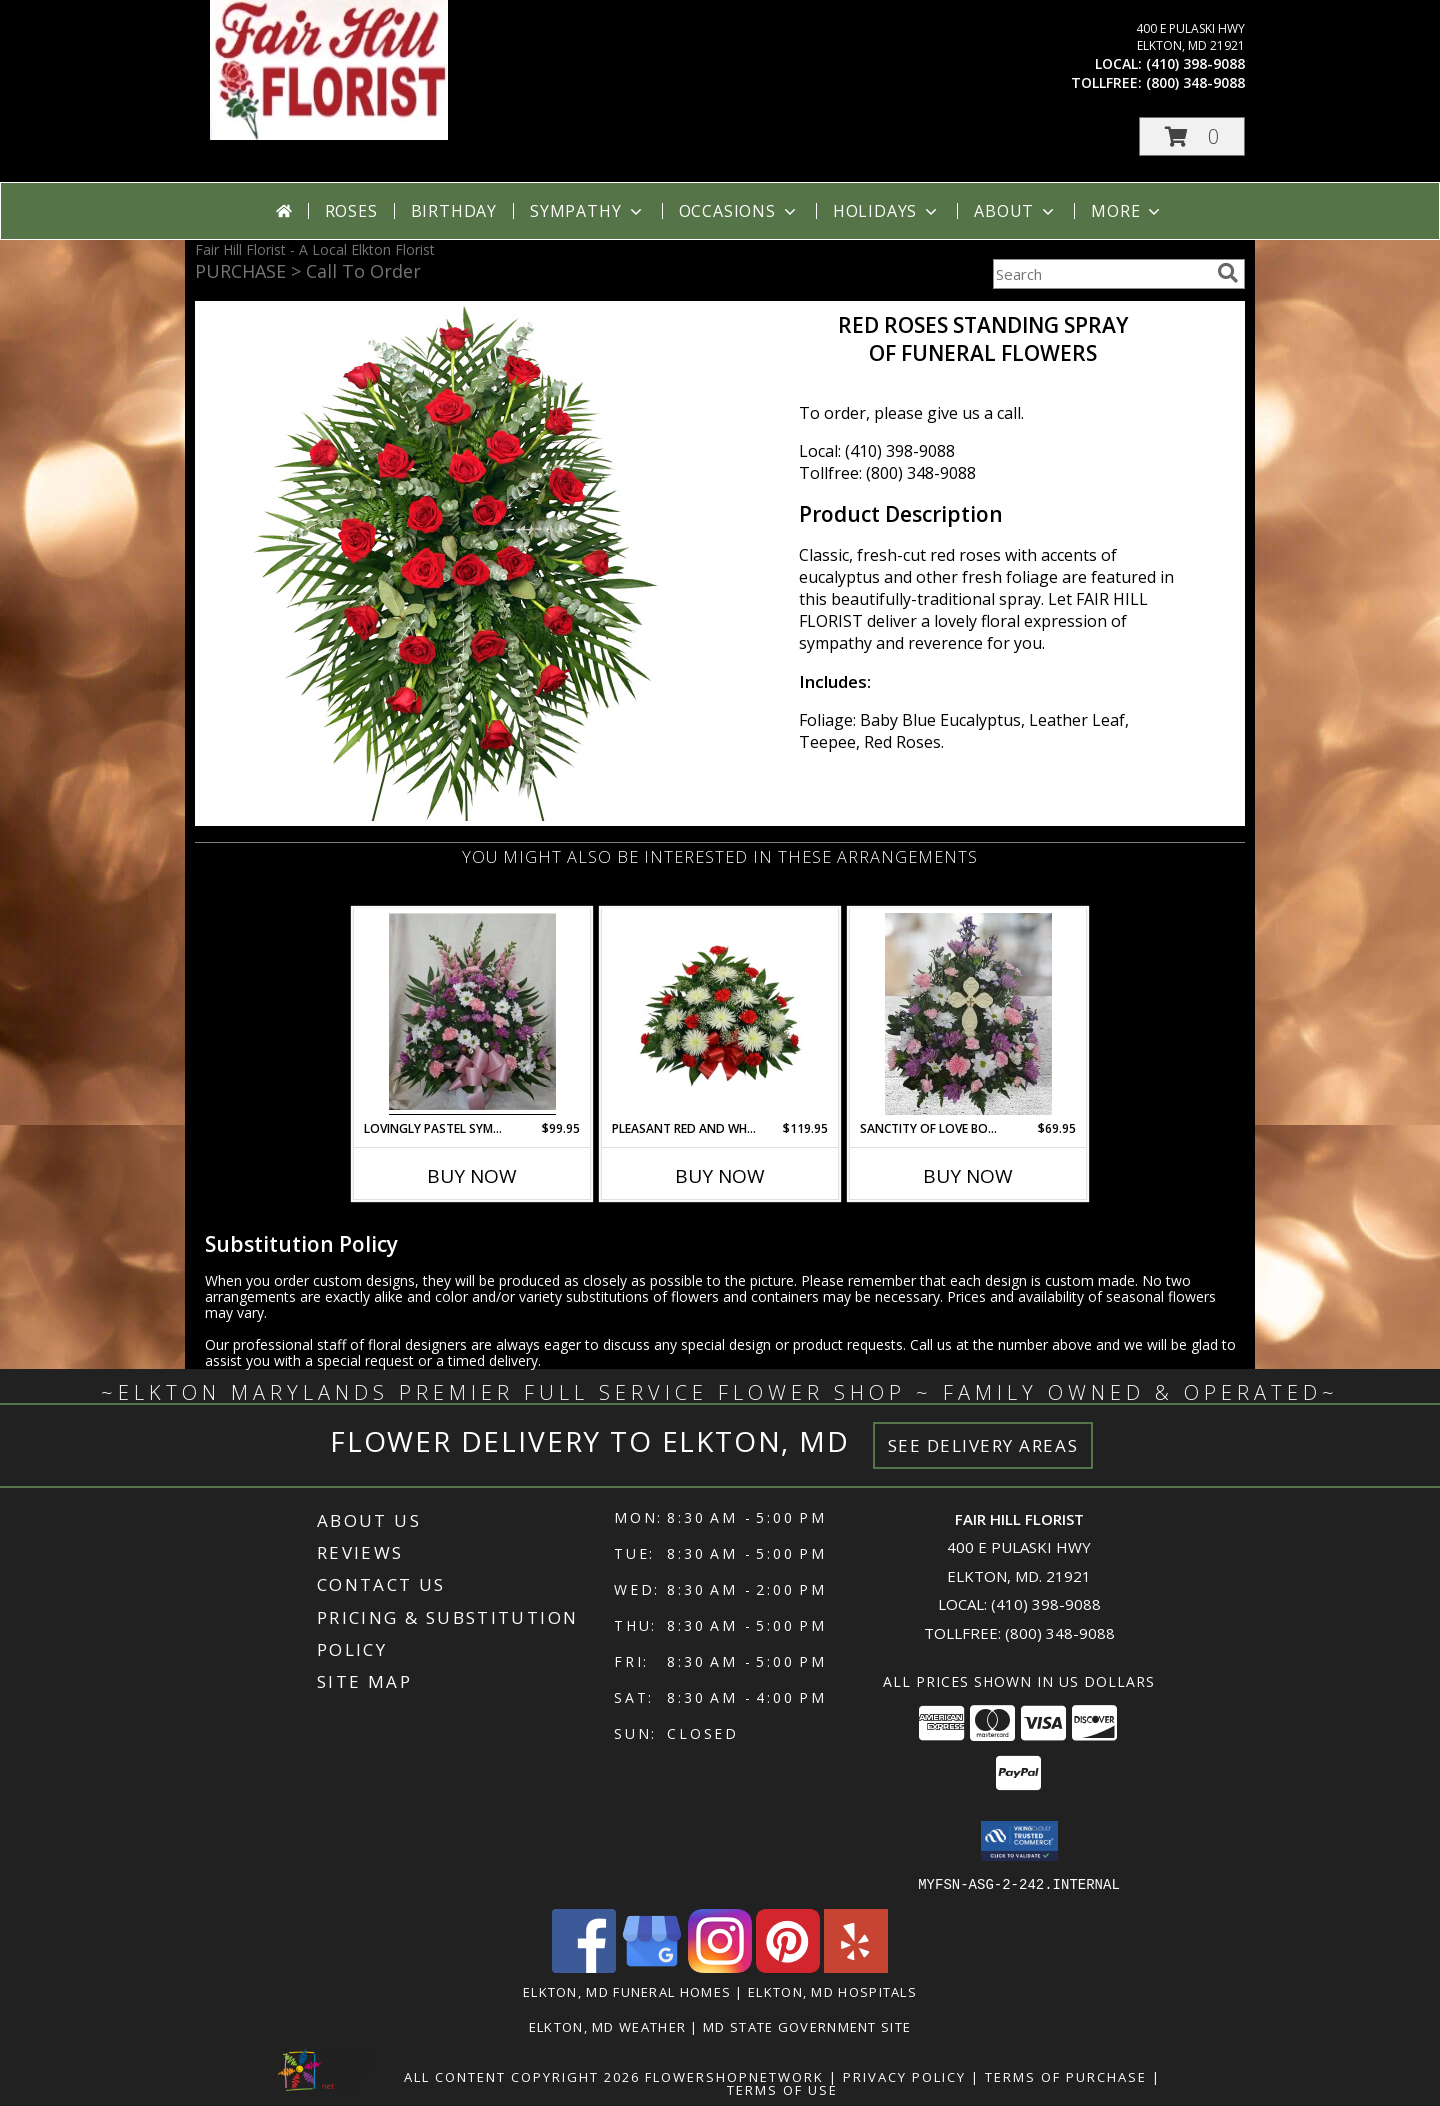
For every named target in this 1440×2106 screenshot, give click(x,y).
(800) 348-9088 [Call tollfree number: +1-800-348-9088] (1195, 82)
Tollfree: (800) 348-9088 (887, 473)
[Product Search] (1101, 274)
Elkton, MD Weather (607, 2026)
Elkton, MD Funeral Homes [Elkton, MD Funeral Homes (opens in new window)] (627, 1991)
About (1016, 211)
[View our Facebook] (584, 1966)
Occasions (739, 211)
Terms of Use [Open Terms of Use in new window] (782, 2089)
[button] (1192, 136)
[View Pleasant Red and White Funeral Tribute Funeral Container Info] (720, 1014)
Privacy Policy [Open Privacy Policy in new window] (904, 2076)
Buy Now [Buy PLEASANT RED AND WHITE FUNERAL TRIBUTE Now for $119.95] (720, 1176)
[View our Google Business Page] (652, 1966)
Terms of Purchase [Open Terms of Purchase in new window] (1066, 2076)
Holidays (887, 211)
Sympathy (587, 211)
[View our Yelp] (856, 1966)
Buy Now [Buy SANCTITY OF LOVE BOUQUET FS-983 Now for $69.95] (968, 1176)
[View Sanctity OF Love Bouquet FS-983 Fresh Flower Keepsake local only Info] (968, 1014)
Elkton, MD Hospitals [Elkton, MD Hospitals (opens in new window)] (832, 1991)
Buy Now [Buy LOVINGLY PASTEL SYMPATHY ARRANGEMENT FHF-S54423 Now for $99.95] (472, 1176)
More (1127, 211)
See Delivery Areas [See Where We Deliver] (983, 1445)
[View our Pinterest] (788, 1966)
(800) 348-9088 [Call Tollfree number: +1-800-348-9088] (1060, 1633)
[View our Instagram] (720, 1966)
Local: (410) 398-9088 (877, 451)
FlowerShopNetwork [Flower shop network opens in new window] (734, 2076)
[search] (1228, 273)
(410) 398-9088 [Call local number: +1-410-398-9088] (1195, 63)
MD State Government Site (807, 2026)
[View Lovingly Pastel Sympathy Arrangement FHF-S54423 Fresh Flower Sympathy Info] (472, 1014)
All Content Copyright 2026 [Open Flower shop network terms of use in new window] (522, 2076)
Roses (351, 211)
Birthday (454, 211)
